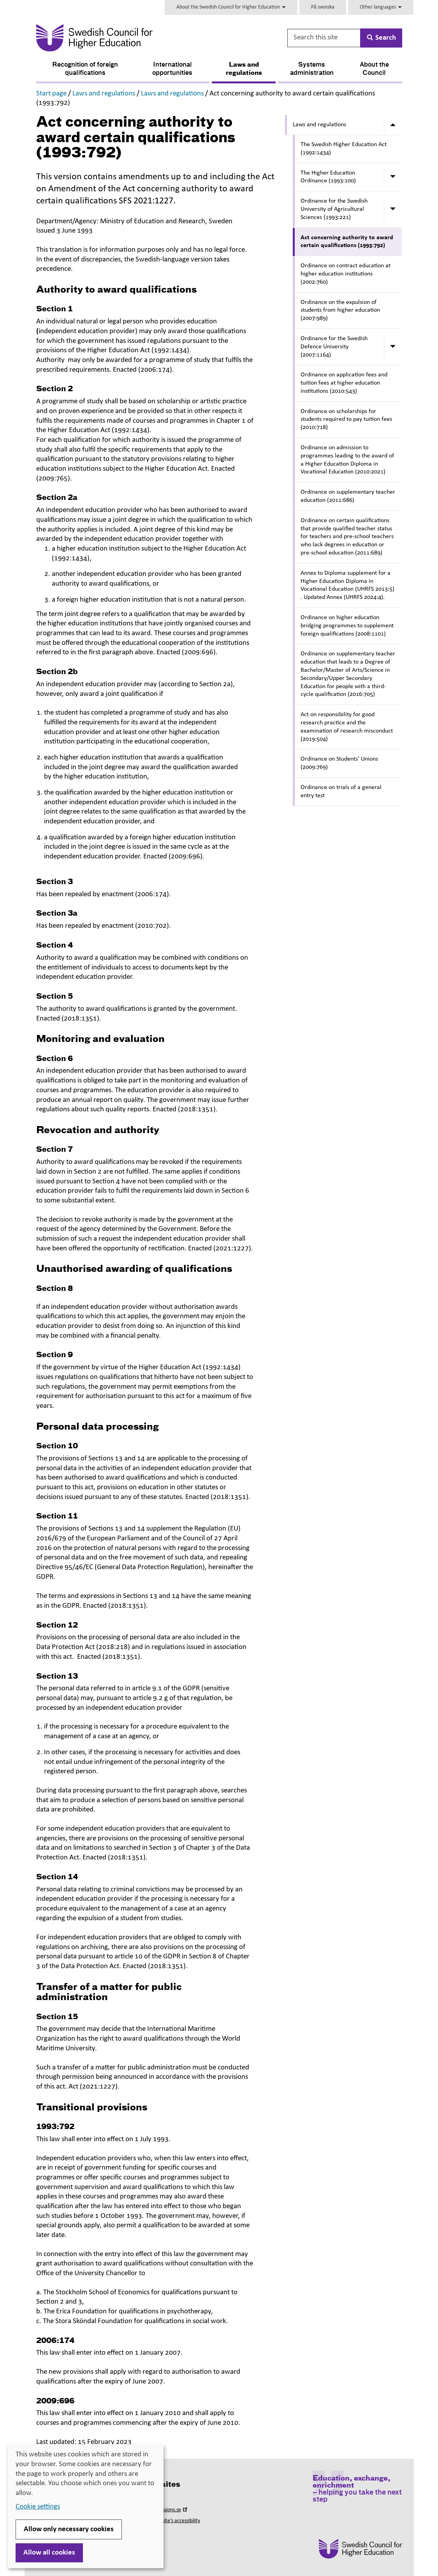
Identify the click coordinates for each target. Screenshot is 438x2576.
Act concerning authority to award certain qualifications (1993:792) (347, 242)
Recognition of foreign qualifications (85, 69)
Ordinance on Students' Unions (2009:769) (339, 763)
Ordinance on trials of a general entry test (341, 791)
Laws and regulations (244, 69)
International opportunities (172, 69)
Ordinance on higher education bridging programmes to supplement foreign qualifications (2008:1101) (347, 625)
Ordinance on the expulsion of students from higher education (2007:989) (340, 310)
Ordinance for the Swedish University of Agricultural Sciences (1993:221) (334, 209)
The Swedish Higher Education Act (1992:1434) (344, 148)
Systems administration (312, 69)
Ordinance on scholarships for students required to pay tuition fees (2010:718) (346, 419)
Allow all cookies (49, 2553)
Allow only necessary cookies (69, 2529)
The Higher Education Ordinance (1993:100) (328, 177)
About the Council (374, 69)
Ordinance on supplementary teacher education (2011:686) (348, 496)
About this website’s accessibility (165, 2521)
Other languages (381, 7)
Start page (51, 93)
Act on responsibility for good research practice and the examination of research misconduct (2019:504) (347, 727)
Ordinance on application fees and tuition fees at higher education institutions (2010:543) (344, 383)
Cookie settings (38, 2507)
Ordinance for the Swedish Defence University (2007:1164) (334, 346)
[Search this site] (324, 38)
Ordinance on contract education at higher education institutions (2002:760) (346, 274)
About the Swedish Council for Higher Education (231, 7)
